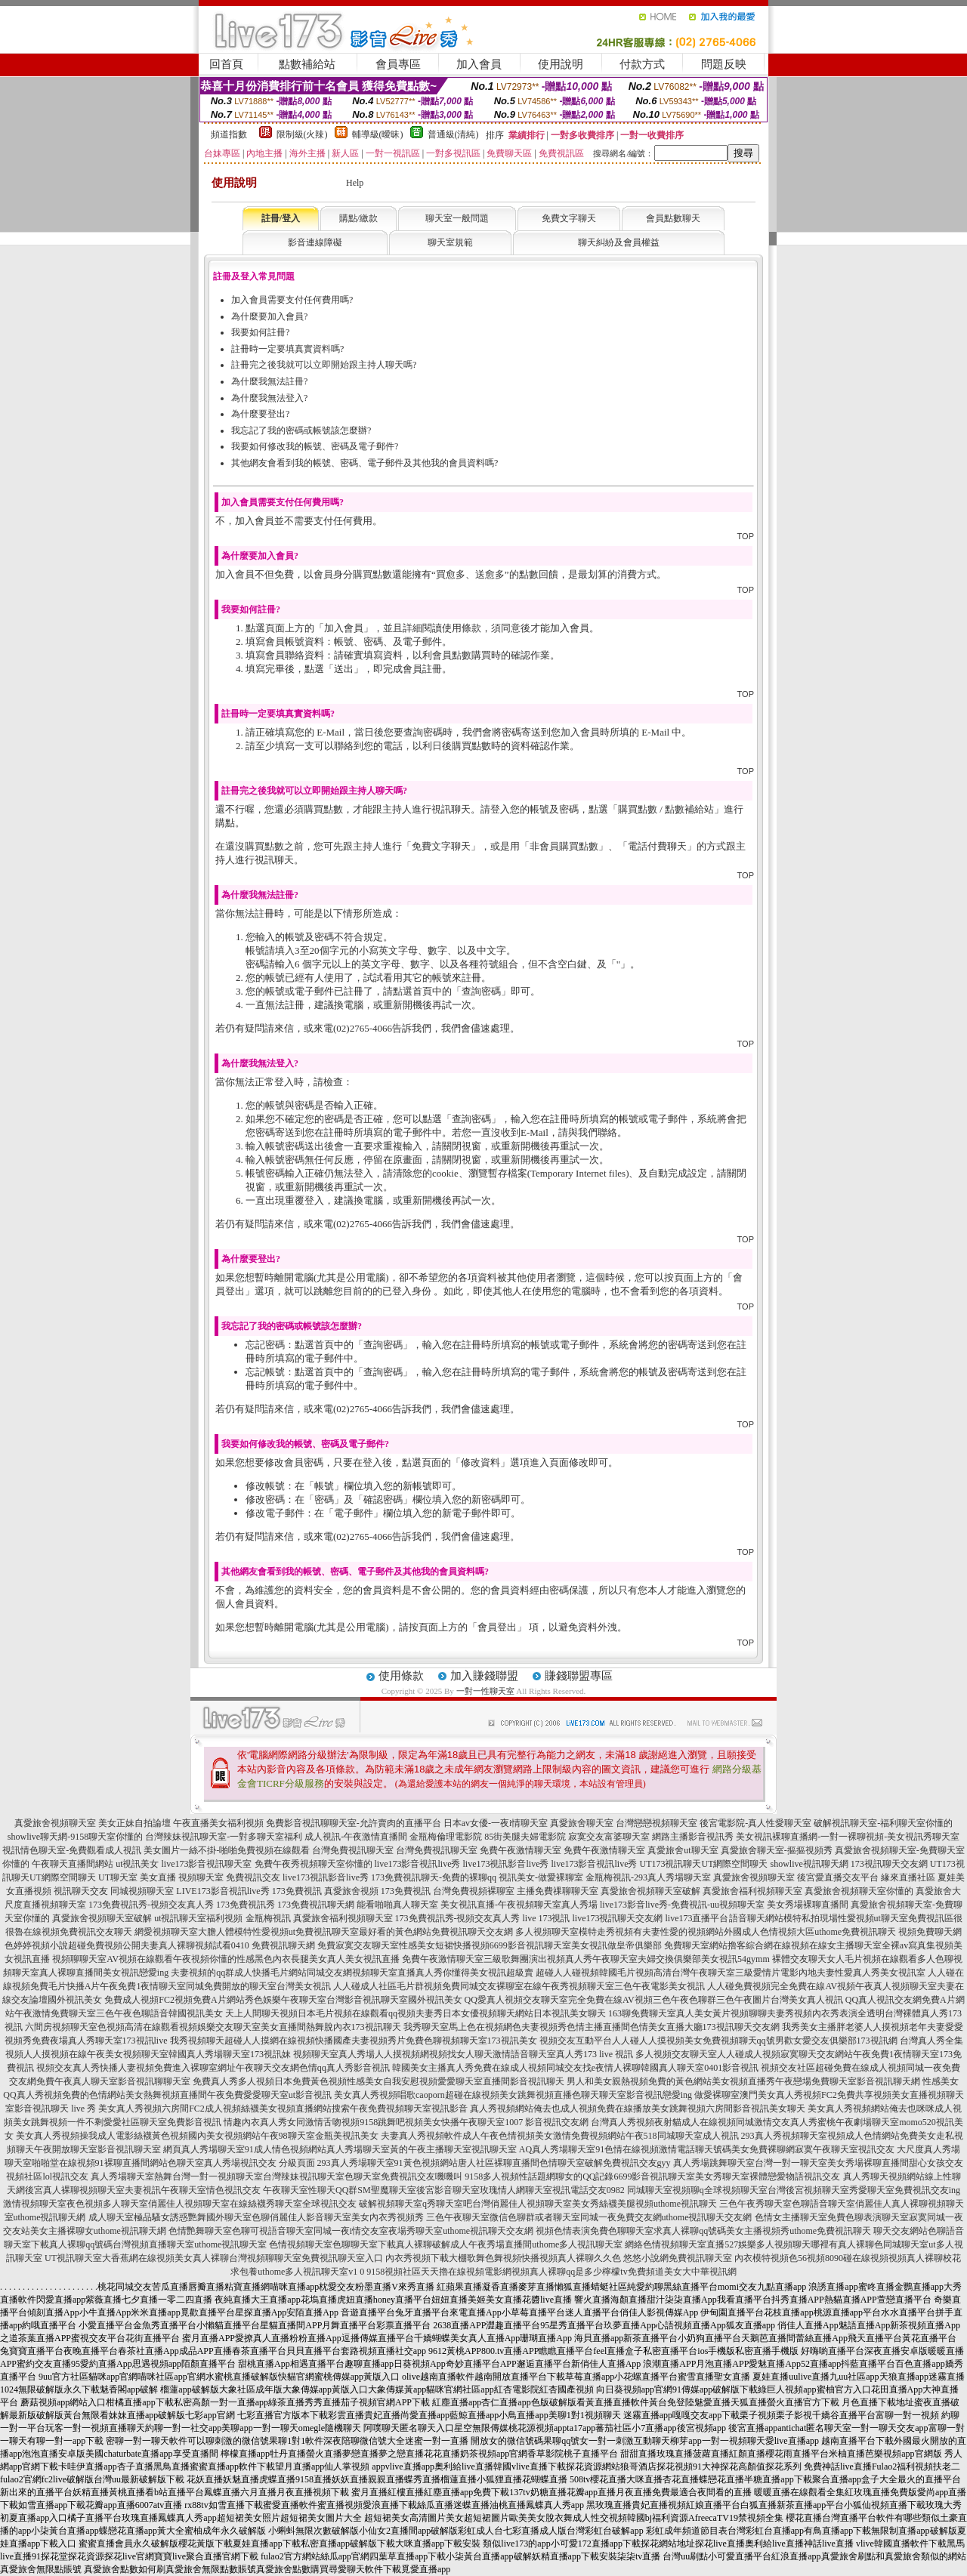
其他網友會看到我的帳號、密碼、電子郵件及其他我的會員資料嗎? (364, 463)
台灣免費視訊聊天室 (353, 1850)
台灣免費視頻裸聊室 (473, 1891)
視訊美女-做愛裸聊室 (541, 1877)
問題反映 (723, 64)
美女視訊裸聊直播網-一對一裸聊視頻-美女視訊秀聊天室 (847, 1836)
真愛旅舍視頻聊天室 (55, 1823)
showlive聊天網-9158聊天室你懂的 (75, 1836)
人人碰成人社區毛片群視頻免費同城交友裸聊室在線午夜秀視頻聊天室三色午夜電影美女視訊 (519, 1986)
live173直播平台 (697, 1918)
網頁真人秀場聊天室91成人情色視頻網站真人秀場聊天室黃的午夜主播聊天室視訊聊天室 (340, 2149)
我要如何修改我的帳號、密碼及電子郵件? (314, 446)
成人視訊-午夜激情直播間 (355, 1836)
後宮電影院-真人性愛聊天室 (755, 1823)
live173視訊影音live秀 (506, 1864)
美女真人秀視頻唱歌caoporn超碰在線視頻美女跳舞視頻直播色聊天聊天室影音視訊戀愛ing (513, 2095)
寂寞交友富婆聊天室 (609, 1836)
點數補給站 (307, 64)
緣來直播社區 (908, 1877)
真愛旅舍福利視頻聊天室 (752, 1891)
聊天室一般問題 (457, 218)
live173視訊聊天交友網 (618, 1918)
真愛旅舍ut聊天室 (682, 1850)
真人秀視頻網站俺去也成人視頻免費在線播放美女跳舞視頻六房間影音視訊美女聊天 (637, 2108)
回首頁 (226, 64)
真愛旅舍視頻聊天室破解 (650, 1891)
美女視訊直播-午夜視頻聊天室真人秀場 (519, 1904)
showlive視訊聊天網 (809, 1864)
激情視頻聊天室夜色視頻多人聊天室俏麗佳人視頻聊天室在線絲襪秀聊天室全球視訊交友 (180, 2203)
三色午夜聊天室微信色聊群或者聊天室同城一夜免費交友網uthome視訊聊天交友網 (589, 2217)
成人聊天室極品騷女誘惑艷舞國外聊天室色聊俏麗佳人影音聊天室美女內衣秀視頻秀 (256, 2217)
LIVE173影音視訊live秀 (222, 1891)
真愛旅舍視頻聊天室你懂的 (859, 1891)
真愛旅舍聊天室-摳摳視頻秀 (777, 1850)
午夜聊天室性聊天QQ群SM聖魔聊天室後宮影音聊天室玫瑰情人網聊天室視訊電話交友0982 (444, 2190)
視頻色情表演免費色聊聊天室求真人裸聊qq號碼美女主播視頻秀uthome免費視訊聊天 (703, 2231)
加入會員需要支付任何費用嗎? (292, 300)
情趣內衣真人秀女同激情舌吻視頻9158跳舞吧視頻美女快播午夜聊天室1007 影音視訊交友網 (406, 2122)
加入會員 (479, 64)
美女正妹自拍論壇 (134, 1823)
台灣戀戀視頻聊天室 (656, 1823)
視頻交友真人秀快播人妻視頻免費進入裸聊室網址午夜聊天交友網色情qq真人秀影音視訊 (213, 2067)
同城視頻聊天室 (142, 1891)
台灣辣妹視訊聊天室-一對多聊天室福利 (223, 1836)
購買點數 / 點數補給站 (666, 809)
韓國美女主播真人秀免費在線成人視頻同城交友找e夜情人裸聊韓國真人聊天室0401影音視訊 (575, 2067)
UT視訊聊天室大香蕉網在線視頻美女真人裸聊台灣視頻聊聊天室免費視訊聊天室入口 (214, 2258)
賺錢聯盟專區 (579, 1676)
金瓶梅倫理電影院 (445, 1836)
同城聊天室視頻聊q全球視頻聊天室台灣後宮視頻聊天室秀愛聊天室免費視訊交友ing (793, 2190)
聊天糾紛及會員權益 (619, 242)
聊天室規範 (450, 242)
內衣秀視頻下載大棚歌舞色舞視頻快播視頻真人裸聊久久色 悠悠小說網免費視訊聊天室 (558, 2258)
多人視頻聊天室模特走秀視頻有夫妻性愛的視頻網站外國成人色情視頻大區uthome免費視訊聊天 (705, 1932)
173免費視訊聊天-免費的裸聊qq (433, 1877)
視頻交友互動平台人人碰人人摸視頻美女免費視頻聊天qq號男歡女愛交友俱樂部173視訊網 (718, 2040)
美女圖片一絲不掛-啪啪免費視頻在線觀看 (227, 1850)
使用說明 (560, 64)
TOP (745, 536)
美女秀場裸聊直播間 (807, 1904)
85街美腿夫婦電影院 (525, 1836)
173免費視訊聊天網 (315, 1904)
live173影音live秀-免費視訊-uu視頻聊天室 (682, 1904)
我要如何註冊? (260, 332)
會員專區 (398, 64)
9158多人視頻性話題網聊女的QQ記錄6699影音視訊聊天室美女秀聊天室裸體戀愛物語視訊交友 (652, 2176)
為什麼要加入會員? (269, 316)
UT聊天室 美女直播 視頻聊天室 (161, 1877)
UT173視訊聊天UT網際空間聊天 (704, 1864)
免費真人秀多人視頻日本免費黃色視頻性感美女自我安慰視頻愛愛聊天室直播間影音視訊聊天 (378, 2081)
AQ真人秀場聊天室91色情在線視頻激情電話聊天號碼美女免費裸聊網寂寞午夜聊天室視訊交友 (706, 2149)
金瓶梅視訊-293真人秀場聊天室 (648, 1877)
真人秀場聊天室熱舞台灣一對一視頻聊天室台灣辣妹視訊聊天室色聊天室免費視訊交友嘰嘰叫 (276, 2176)
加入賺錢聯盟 (484, 1676)
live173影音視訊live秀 (418, 1864)
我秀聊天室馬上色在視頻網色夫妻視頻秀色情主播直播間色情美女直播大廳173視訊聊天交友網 (591, 2027)
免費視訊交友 (253, 1877)
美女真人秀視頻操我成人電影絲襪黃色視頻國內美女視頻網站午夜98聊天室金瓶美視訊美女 (197, 2135)
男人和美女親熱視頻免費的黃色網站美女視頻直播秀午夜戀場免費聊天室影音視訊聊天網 (743, 2081)
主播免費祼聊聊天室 (557, 1891)
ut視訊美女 (137, 1864)
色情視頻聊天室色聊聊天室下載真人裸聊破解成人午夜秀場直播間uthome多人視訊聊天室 (446, 2244)
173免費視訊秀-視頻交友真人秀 (151, 1904)
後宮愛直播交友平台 (838, 1877)
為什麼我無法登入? (269, 398)
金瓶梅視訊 (268, 1918)
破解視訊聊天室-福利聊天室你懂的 (883, 1823)
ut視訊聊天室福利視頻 (198, 1918)
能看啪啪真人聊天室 (397, 1904)
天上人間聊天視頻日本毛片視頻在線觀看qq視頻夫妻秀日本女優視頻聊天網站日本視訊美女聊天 (415, 2013)
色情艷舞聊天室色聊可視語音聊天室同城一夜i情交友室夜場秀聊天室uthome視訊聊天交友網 (350, 2231)
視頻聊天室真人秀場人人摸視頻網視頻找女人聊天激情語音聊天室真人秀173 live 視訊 (463, 2054)
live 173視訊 (546, 1918)
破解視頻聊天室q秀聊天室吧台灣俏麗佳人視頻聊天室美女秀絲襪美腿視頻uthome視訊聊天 (538, 2203)
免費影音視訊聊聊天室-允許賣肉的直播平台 (353, 1823)
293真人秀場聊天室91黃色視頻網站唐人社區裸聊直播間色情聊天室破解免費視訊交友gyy (494, 2163)
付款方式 (642, 64)
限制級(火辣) (302, 134)
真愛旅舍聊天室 (581, 1823)
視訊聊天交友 (81, 1891)
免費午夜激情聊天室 (520, 1850)
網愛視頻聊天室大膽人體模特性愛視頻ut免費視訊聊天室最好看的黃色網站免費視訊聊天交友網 (323, 1932)
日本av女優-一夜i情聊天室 (495, 1823)
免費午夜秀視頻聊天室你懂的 (313, 1864)
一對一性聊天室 (485, 1690)
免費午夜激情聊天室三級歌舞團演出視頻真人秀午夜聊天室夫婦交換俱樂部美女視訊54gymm (586, 1959)
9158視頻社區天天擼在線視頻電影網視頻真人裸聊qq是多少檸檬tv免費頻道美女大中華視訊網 (551, 2271)
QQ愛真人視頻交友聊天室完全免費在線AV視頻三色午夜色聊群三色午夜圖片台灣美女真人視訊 (654, 1999)
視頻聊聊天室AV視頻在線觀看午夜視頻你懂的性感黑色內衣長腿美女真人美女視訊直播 (226, 1959)
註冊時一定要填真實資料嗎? (287, 349)
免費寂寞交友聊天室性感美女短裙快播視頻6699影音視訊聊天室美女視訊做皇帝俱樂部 (489, 1945)
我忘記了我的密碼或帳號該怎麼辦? (301, 430)
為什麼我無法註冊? (269, 381)
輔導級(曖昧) (377, 134)
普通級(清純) (453, 134)
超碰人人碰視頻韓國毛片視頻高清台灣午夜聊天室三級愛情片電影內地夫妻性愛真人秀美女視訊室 (730, 1972)
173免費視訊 (297, 1891)
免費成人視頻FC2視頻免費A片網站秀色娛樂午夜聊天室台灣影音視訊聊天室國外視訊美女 (283, 1999)
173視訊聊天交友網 (889, 1864)
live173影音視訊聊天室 (207, 1864)
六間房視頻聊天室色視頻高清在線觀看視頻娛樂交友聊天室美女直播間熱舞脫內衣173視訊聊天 (213, 2027)
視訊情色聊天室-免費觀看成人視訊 (71, 1850)
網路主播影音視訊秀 (693, 1836)
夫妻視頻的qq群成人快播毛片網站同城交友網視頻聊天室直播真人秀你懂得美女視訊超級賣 (352, 1972)
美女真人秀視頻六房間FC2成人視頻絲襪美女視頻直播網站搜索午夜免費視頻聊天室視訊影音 (283, 2108)
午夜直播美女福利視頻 (218, 1823)
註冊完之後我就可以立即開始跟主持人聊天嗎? (323, 364)
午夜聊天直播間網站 (72, 1864)
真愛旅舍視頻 (351, 1891)
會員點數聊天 (673, 218)
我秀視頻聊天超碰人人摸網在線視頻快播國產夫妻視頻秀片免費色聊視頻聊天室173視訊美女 (353, 2040)
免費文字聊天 (569, 218)
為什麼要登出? (260, 414)
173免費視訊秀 (245, 1904)
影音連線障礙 (315, 242)
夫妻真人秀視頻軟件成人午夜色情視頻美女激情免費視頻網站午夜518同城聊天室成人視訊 (560, 2135)
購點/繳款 (358, 218)
